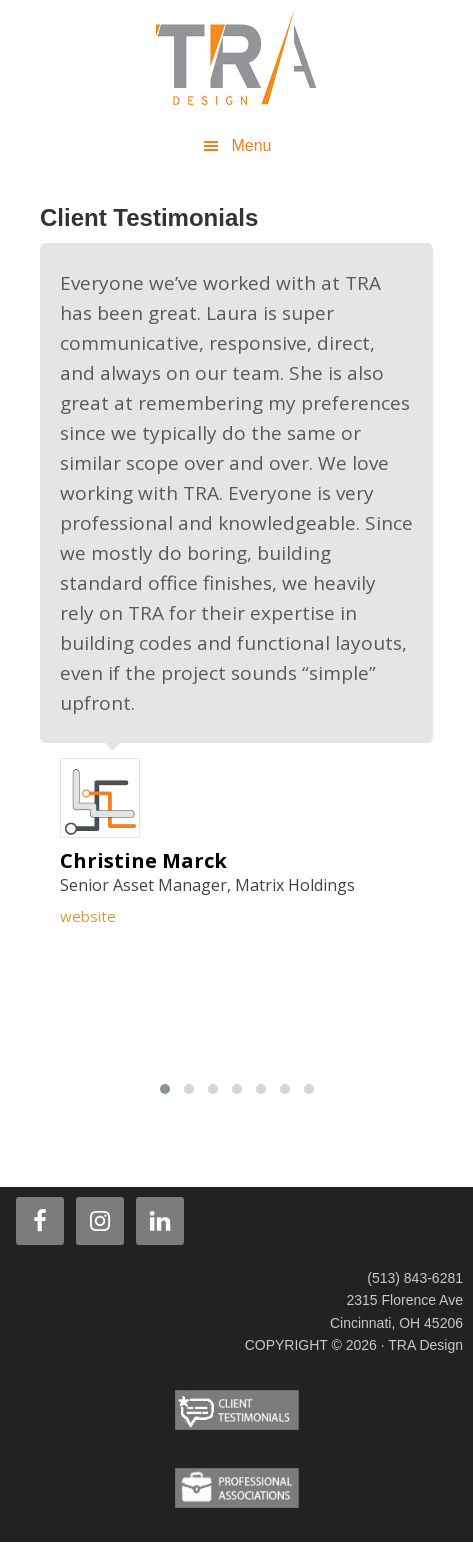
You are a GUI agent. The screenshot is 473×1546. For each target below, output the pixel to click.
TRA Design (237, 60)
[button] (165, 1089)
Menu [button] (251, 145)
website (88, 916)
